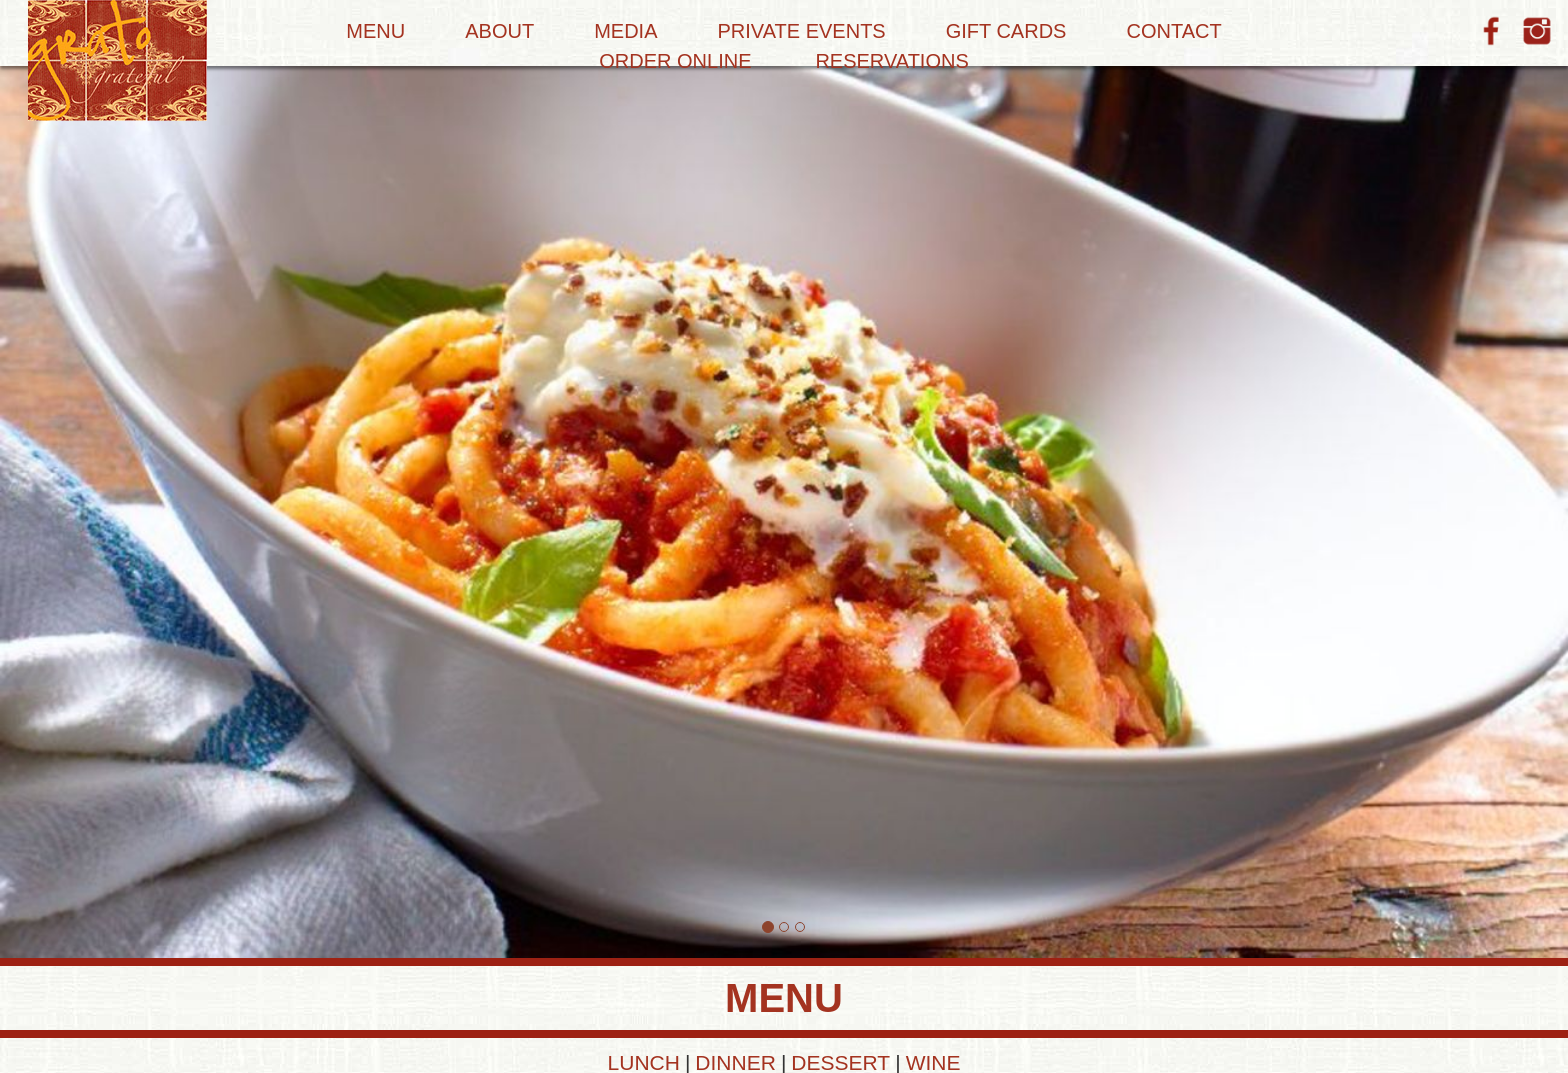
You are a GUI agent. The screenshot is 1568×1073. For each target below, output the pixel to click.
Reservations (891, 61)
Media (625, 31)
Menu (375, 31)
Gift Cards (1006, 31)
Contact (1173, 31)
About (499, 31)
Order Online (675, 61)
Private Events (802, 31)
